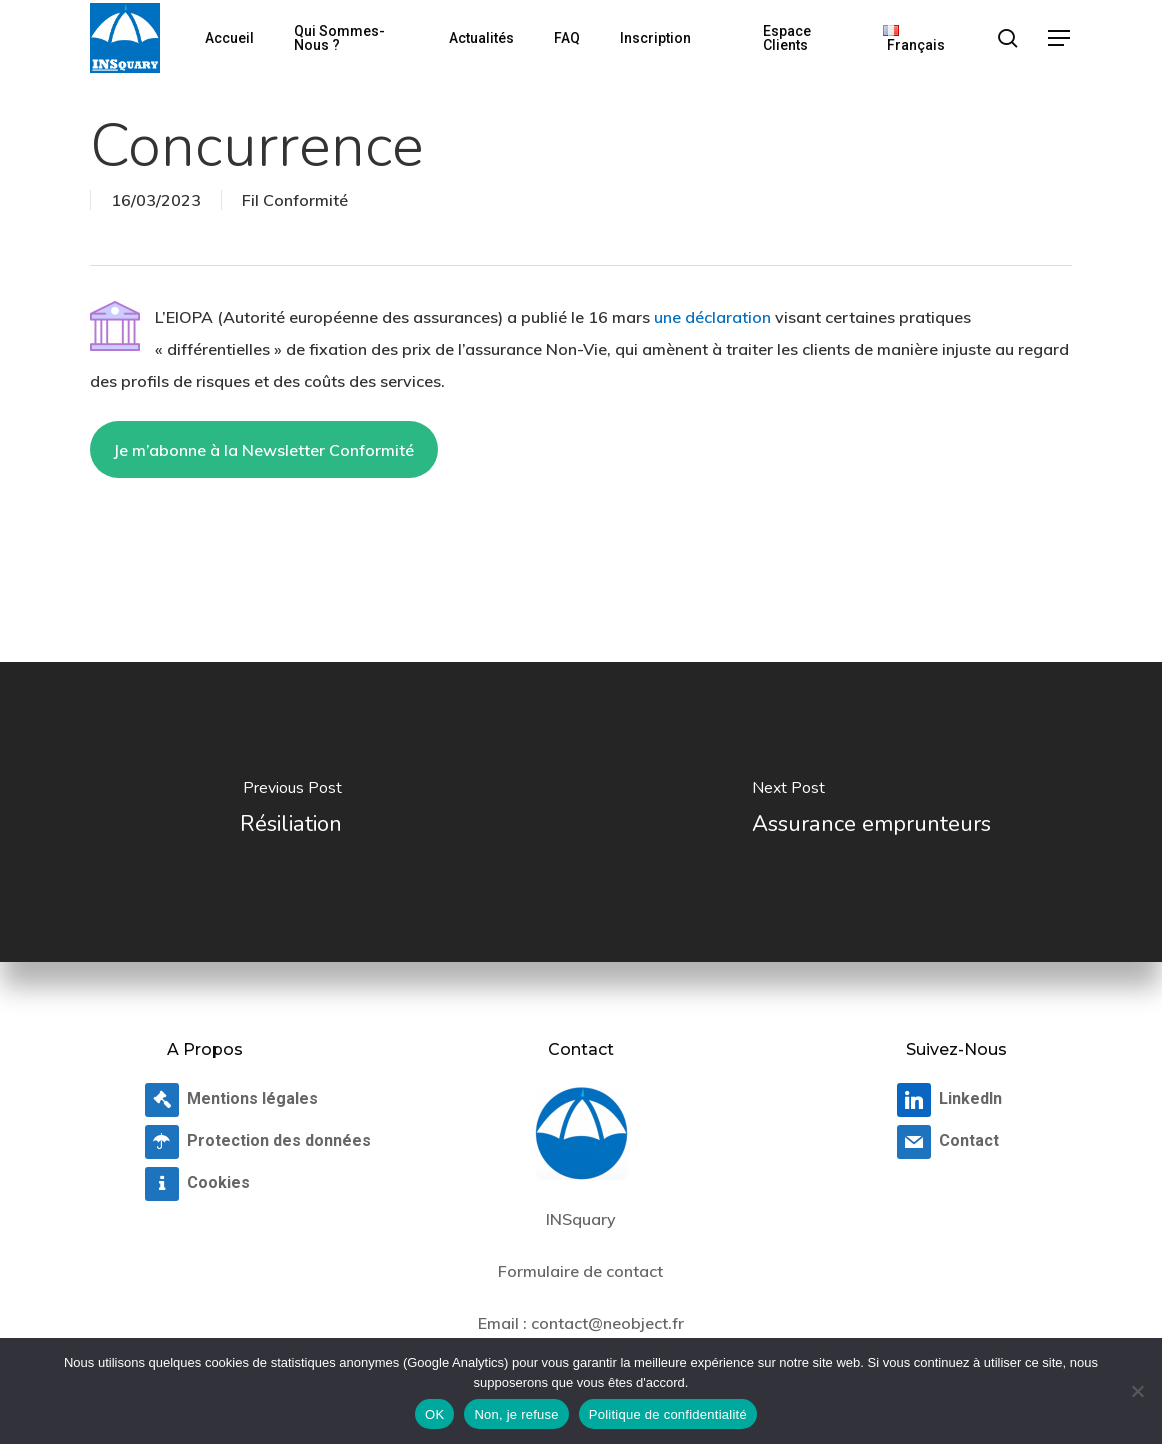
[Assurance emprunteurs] (871, 812)
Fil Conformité (295, 200)
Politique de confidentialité (668, 1414)
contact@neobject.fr (607, 1323)
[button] (1060, 38)
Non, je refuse (516, 1414)
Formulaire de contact (580, 1271)
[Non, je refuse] (1137, 1391)
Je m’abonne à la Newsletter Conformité (263, 450)
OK (434, 1414)
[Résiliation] (290, 812)
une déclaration (712, 317)
